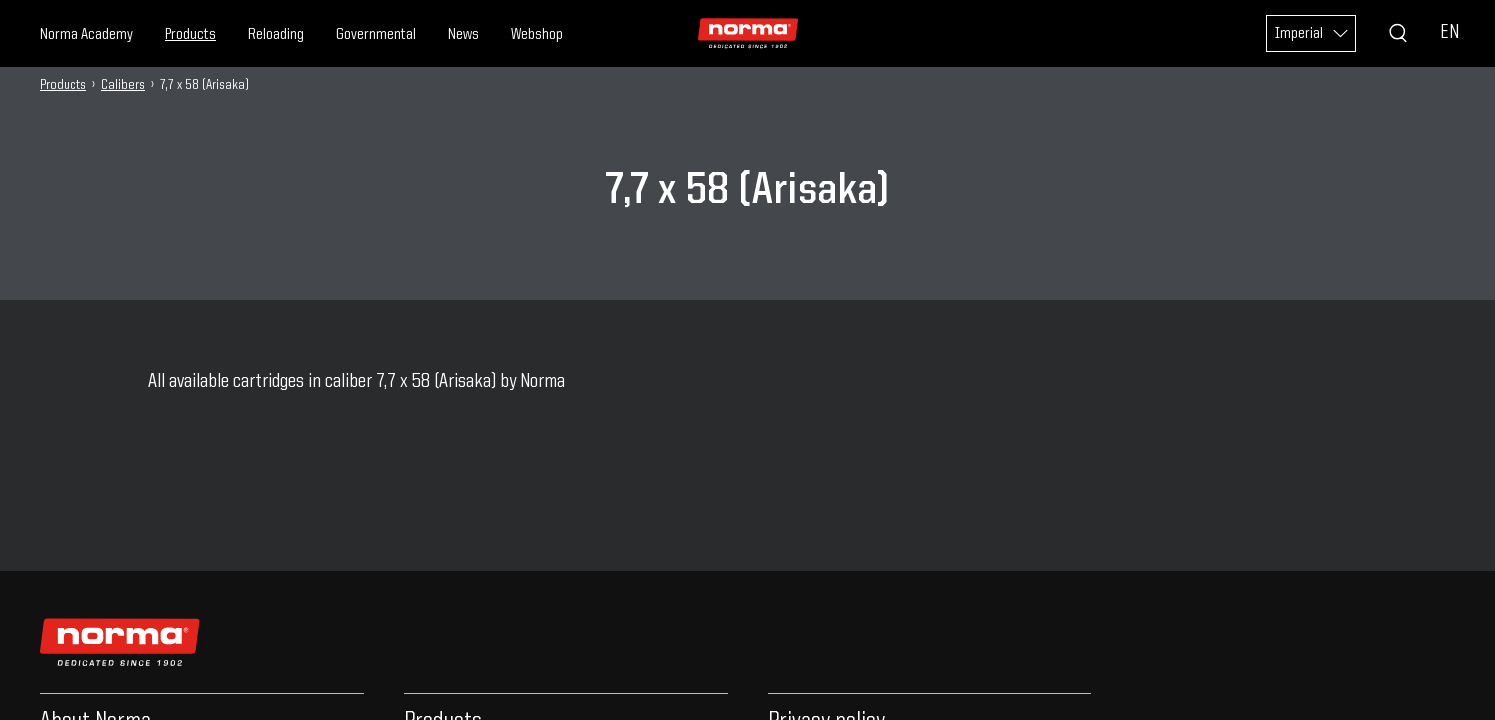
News (463, 35)
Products (190, 35)
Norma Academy (86, 35)
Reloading (276, 35)
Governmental (376, 35)
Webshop (537, 35)
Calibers (123, 85)
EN (1449, 33)
